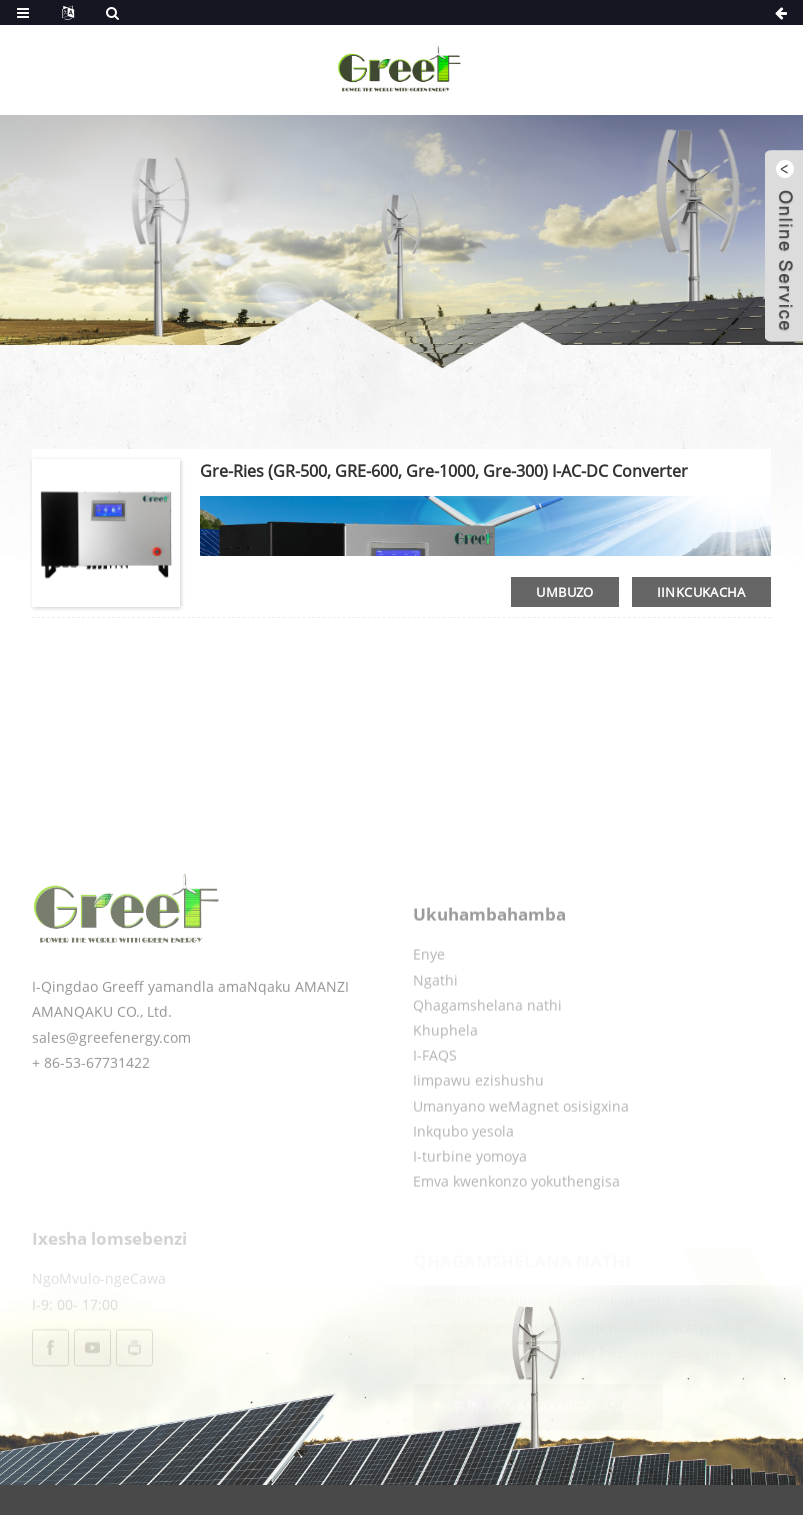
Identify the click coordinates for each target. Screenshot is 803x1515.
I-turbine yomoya (470, 1194)
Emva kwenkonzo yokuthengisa (516, 1220)
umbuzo (564, 592)
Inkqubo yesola (463, 1169)
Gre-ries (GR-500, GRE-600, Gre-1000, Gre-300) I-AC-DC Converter (444, 471)
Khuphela (445, 1068)
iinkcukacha (701, 592)
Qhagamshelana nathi (487, 1043)
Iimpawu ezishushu (478, 1119)
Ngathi (435, 1018)
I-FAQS (435, 1094)
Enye (429, 993)
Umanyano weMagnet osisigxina (521, 1144)
